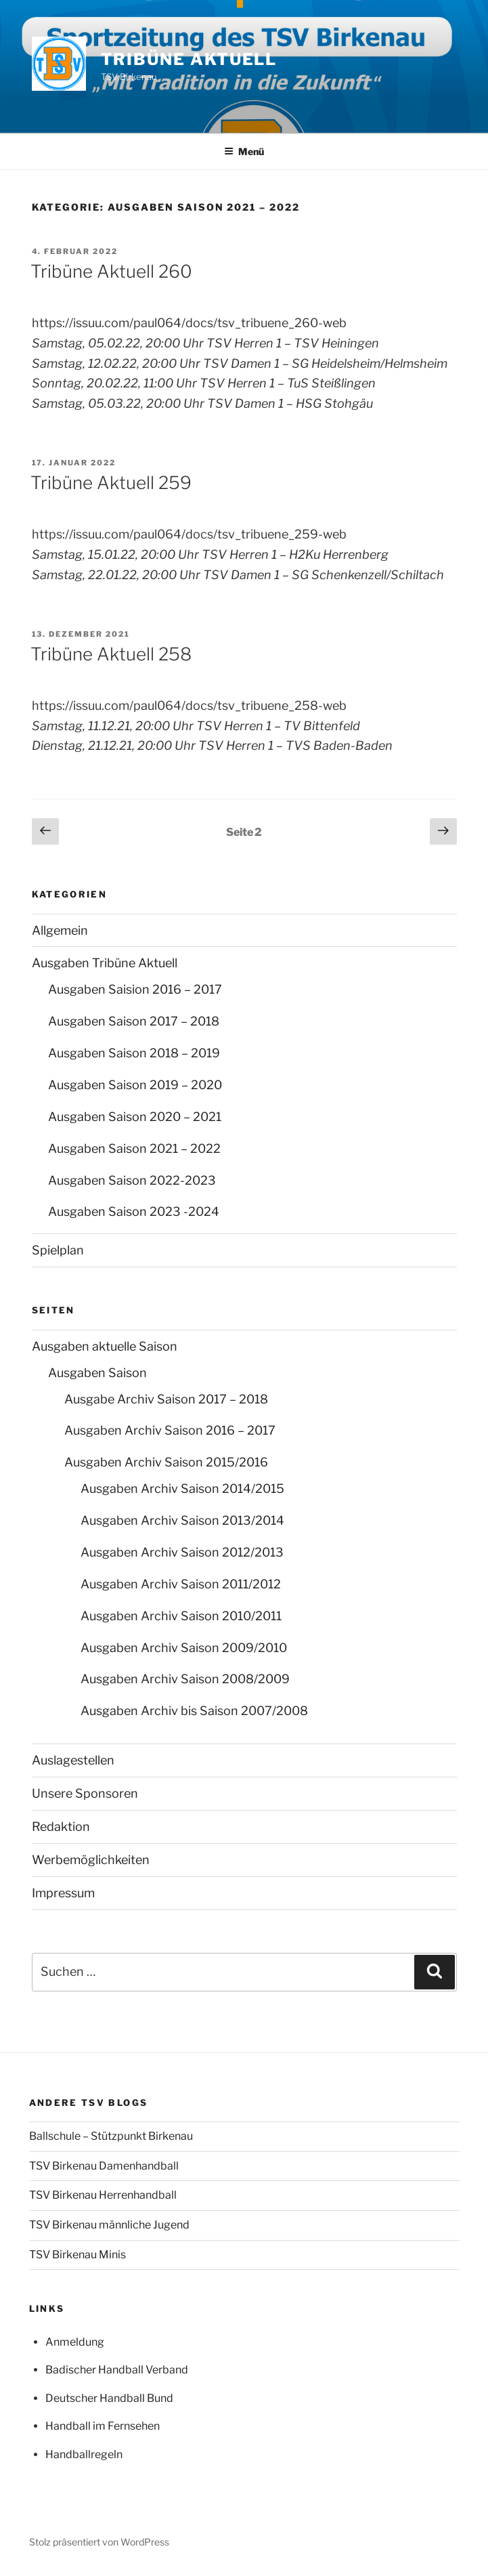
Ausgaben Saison (97, 1373)
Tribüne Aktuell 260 (111, 271)
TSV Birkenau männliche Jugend (109, 2224)
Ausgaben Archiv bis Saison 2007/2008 (194, 1711)
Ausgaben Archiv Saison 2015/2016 (166, 1462)
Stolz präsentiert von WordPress (99, 2542)
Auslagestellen (73, 1760)
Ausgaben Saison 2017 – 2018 (133, 1021)
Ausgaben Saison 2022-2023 (132, 1180)
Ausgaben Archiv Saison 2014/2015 (182, 1488)
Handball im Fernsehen (102, 2426)
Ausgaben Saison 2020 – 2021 (134, 1117)
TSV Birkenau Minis (77, 2254)
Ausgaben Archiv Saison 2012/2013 (182, 1552)
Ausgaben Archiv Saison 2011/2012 (181, 1584)
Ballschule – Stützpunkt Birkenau (111, 2136)
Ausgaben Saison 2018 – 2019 (134, 1053)
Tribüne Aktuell (189, 59)
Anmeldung (74, 2342)
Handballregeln (84, 2454)
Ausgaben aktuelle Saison (104, 1346)
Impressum (63, 1893)
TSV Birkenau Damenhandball (104, 2165)
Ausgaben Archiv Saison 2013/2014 (182, 1520)
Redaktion (61, 1826)
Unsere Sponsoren (85, 1793)
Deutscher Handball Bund (109, 2398)
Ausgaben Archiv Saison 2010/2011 (181, 1616)
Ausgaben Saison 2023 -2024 (133, 1211)
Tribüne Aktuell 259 (111, 482)
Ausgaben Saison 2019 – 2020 (135, 1085)
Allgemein (60, 930)
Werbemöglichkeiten (91, 1860)
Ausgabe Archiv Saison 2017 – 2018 (166, 1399)
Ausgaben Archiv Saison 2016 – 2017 (169, 1430)
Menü (244, 151)
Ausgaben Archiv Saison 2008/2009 (185, 1679)
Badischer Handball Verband (116, 2369)
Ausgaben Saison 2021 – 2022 (134, 1148)
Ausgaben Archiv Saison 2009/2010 (184, 1648)
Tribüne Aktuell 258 (111, 653)
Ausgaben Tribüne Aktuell (104, 963)
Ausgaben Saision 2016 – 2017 (135, 989)
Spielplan (58, 1250)
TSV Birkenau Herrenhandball (103, 2195)
